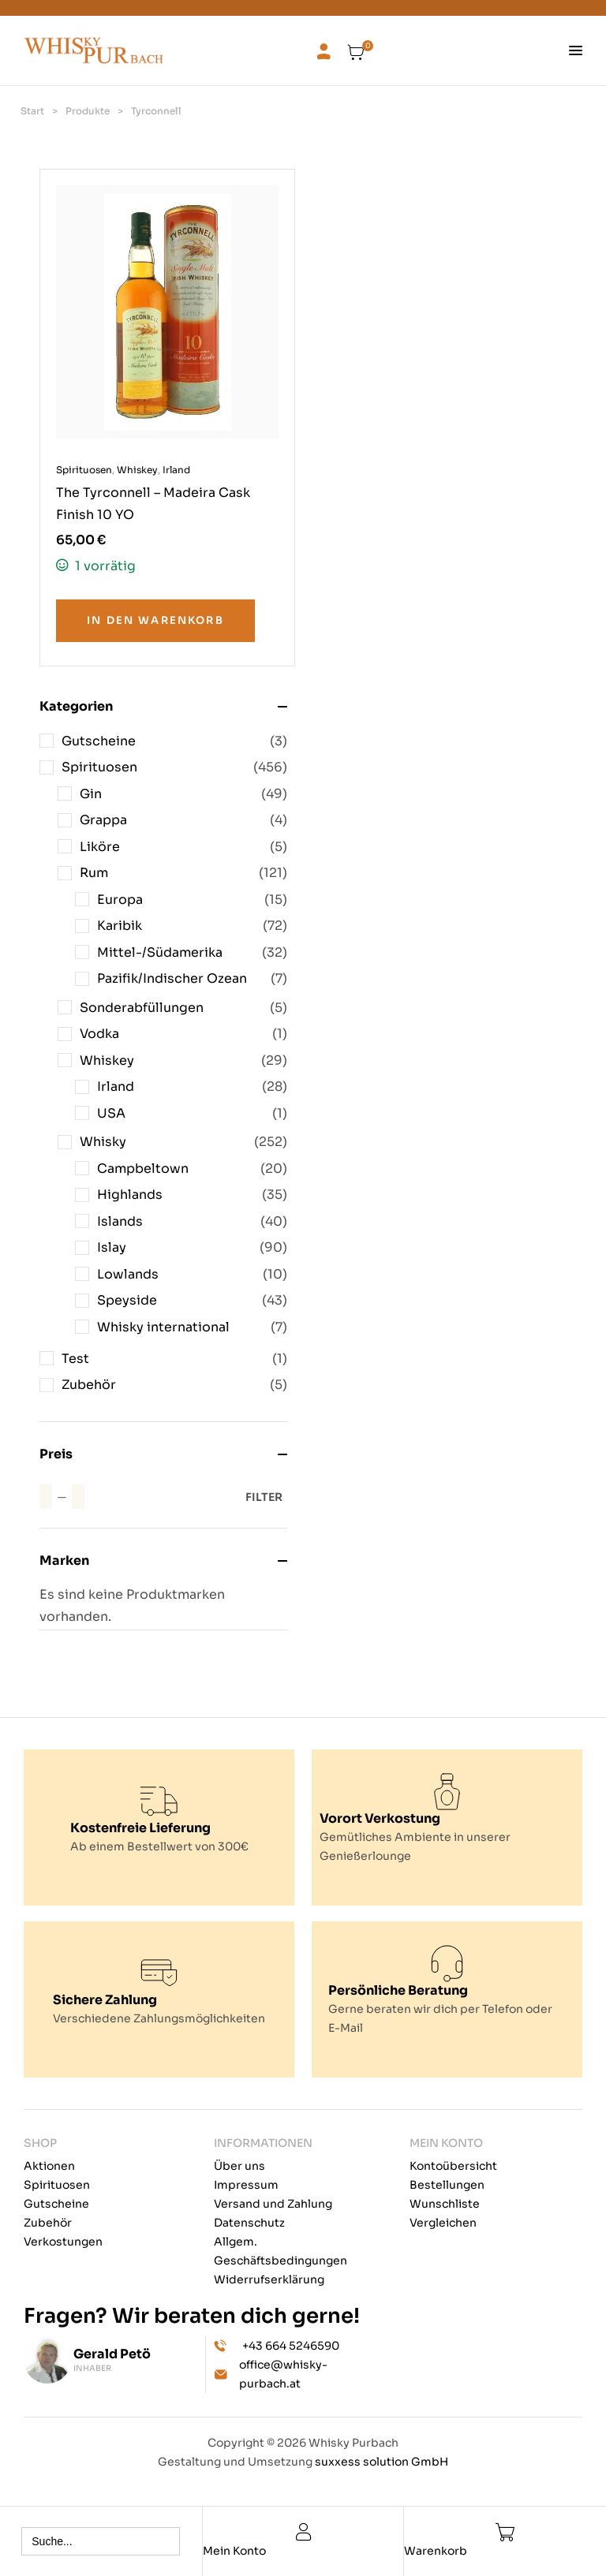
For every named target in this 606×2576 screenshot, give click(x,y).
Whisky (103, 1141)
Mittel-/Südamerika (160, 952)
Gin (91, 794)
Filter (263, 1497)
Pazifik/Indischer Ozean (172, 978)
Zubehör (89, 1384)
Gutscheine (99, 741)
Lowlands (128, 1274)
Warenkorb (435, 2551)
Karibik (119, 925)
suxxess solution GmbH (381, 2462)
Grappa (103, 820)
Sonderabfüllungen (142, 1007)
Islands (120, 1221)
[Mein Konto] (303, 2531)
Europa (120, 899)
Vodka (99, 1033)
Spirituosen (99, 767)
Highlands (130, 1194)
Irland (115, 1086)
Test (75, 1358)
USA (111, 1113)
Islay (111, 1247)
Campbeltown (143, 1168)
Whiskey (107, 1060)
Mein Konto (234, 2551)
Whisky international (163, 1327)
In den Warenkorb (155, 620)
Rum (94, 872)
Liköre (100, 846)
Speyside (127, 1300)
